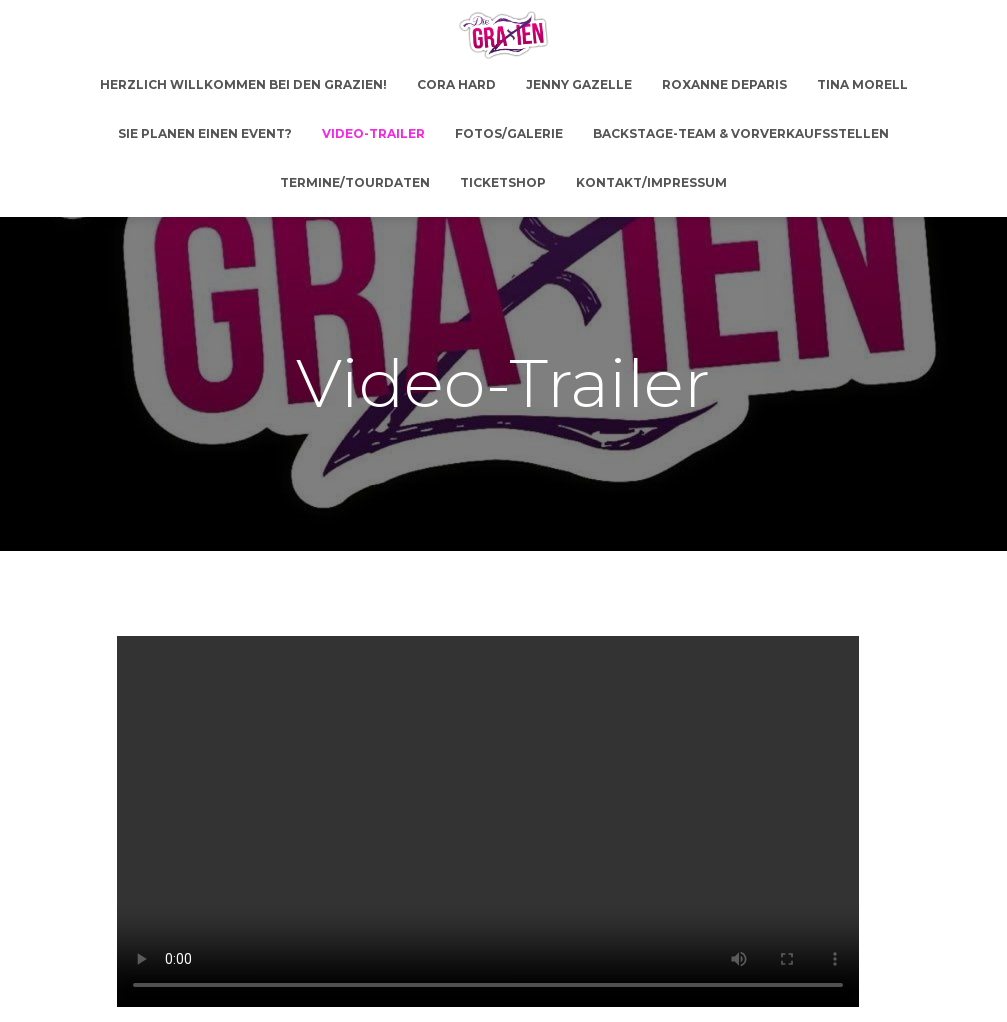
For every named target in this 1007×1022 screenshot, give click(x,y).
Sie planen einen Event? (205, 133)
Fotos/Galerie (509, 133)
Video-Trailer (373, 133)
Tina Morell (862, 84)
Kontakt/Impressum (651, 182)
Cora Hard (456, 84)
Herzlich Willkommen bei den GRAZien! (243, 84)
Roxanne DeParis (724, 84)
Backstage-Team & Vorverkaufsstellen (741, 133)
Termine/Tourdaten (355, 182)
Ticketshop (503, 182)
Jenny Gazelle (579, 84)
